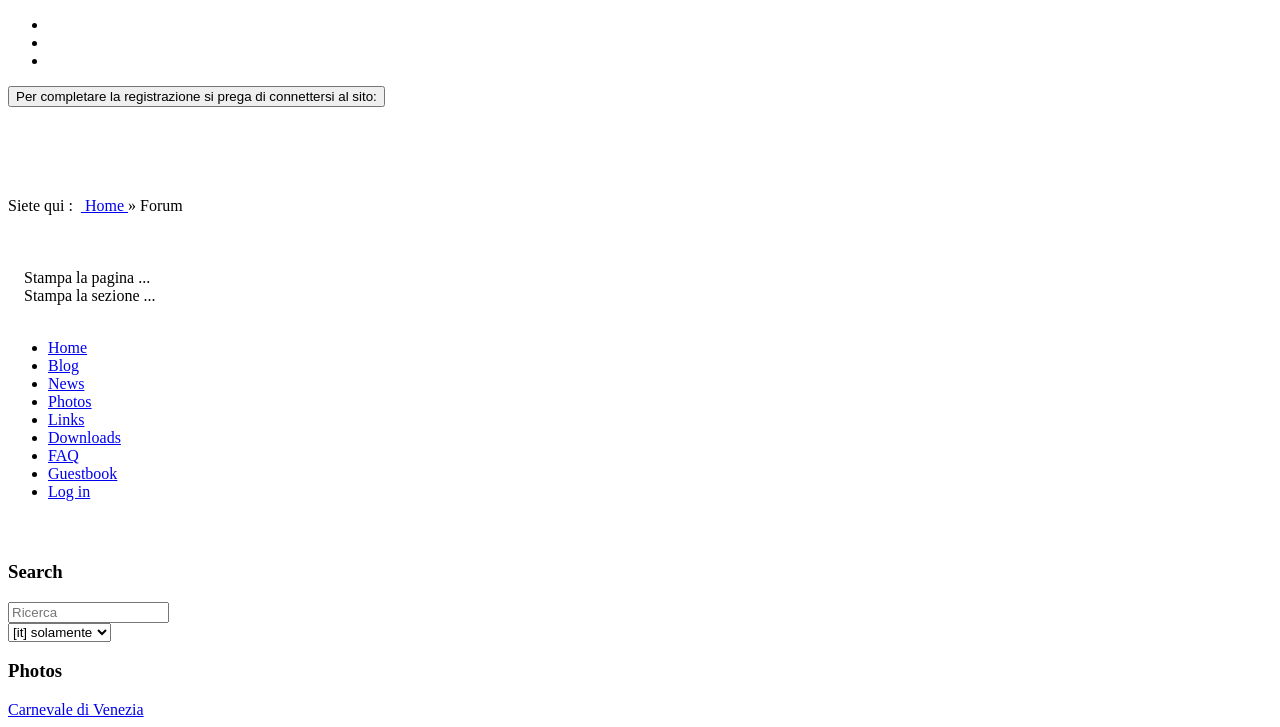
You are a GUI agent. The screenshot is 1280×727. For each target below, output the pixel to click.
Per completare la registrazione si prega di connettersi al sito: (196, 96)
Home (104, 205)
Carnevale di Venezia (76, 709)
